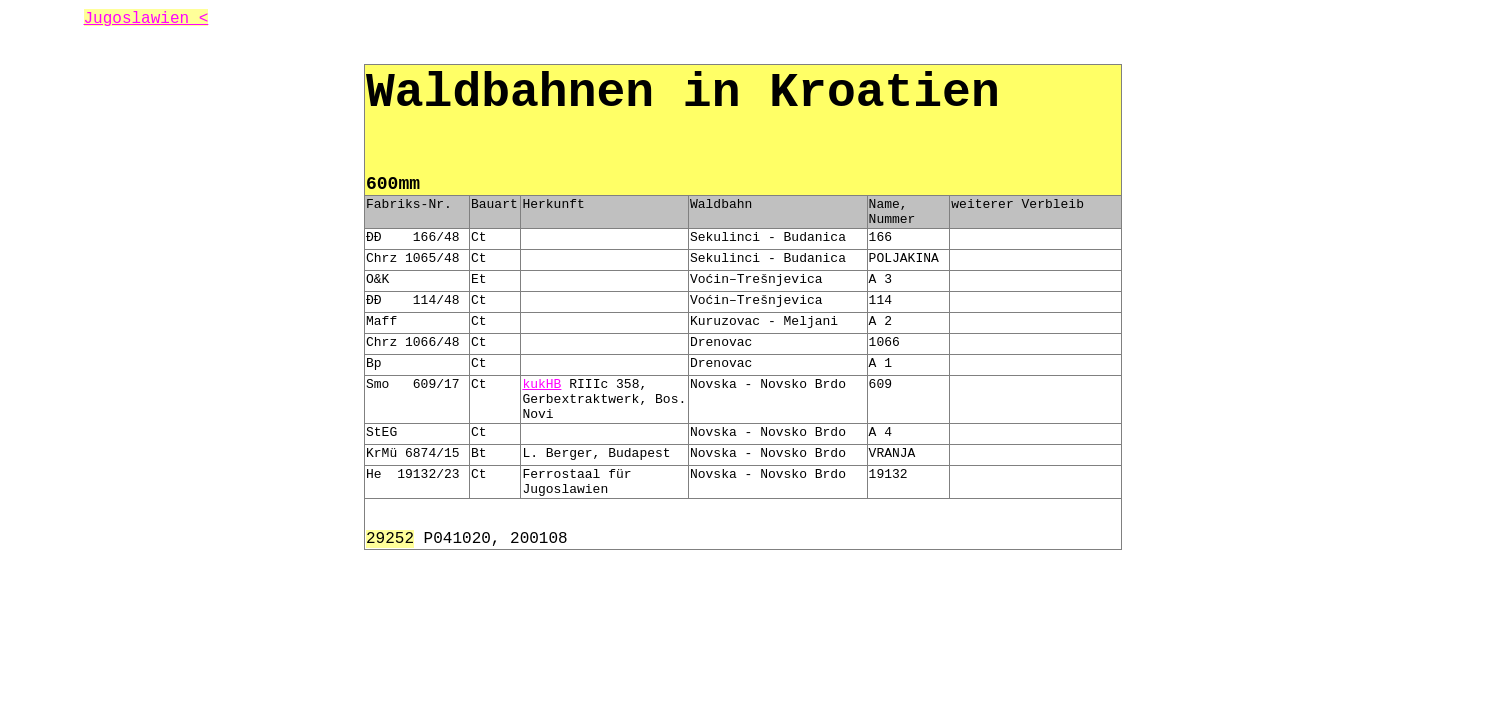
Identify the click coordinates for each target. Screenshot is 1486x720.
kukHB (541, 384)
